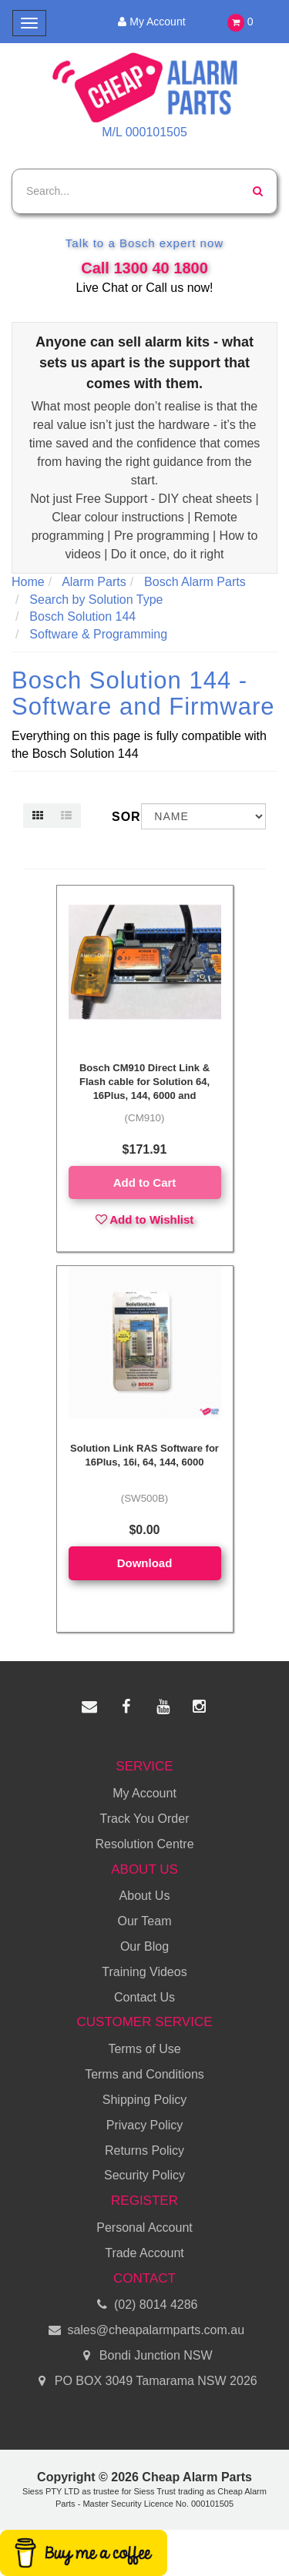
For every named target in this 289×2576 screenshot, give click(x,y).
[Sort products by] (203, 816)
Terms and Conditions (144, 2074)
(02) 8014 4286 (145, 2305)
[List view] (66, 815)
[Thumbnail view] (37, 815)
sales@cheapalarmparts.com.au (144, 2331)
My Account (149, 21)
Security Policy (144, 2175)
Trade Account (144, 2252)
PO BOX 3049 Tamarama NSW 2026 (144, 2381)
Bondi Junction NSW (144, 2356)
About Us (144, 1895)
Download (145, 1562)
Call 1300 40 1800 (144, 268)
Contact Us (144, 1997)
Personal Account (144, 2227)
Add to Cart (144, 1182)
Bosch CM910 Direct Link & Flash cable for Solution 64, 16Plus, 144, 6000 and (144, 1081)
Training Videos (144, 1971)
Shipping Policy (144, 2099)
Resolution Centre (144, 1844)
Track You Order (145, 1818)
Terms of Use (144, 2048)
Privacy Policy (144, 2125)
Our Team (145, 1921)
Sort (120, 816)
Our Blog (144, 1946)
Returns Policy (144, 2150)
